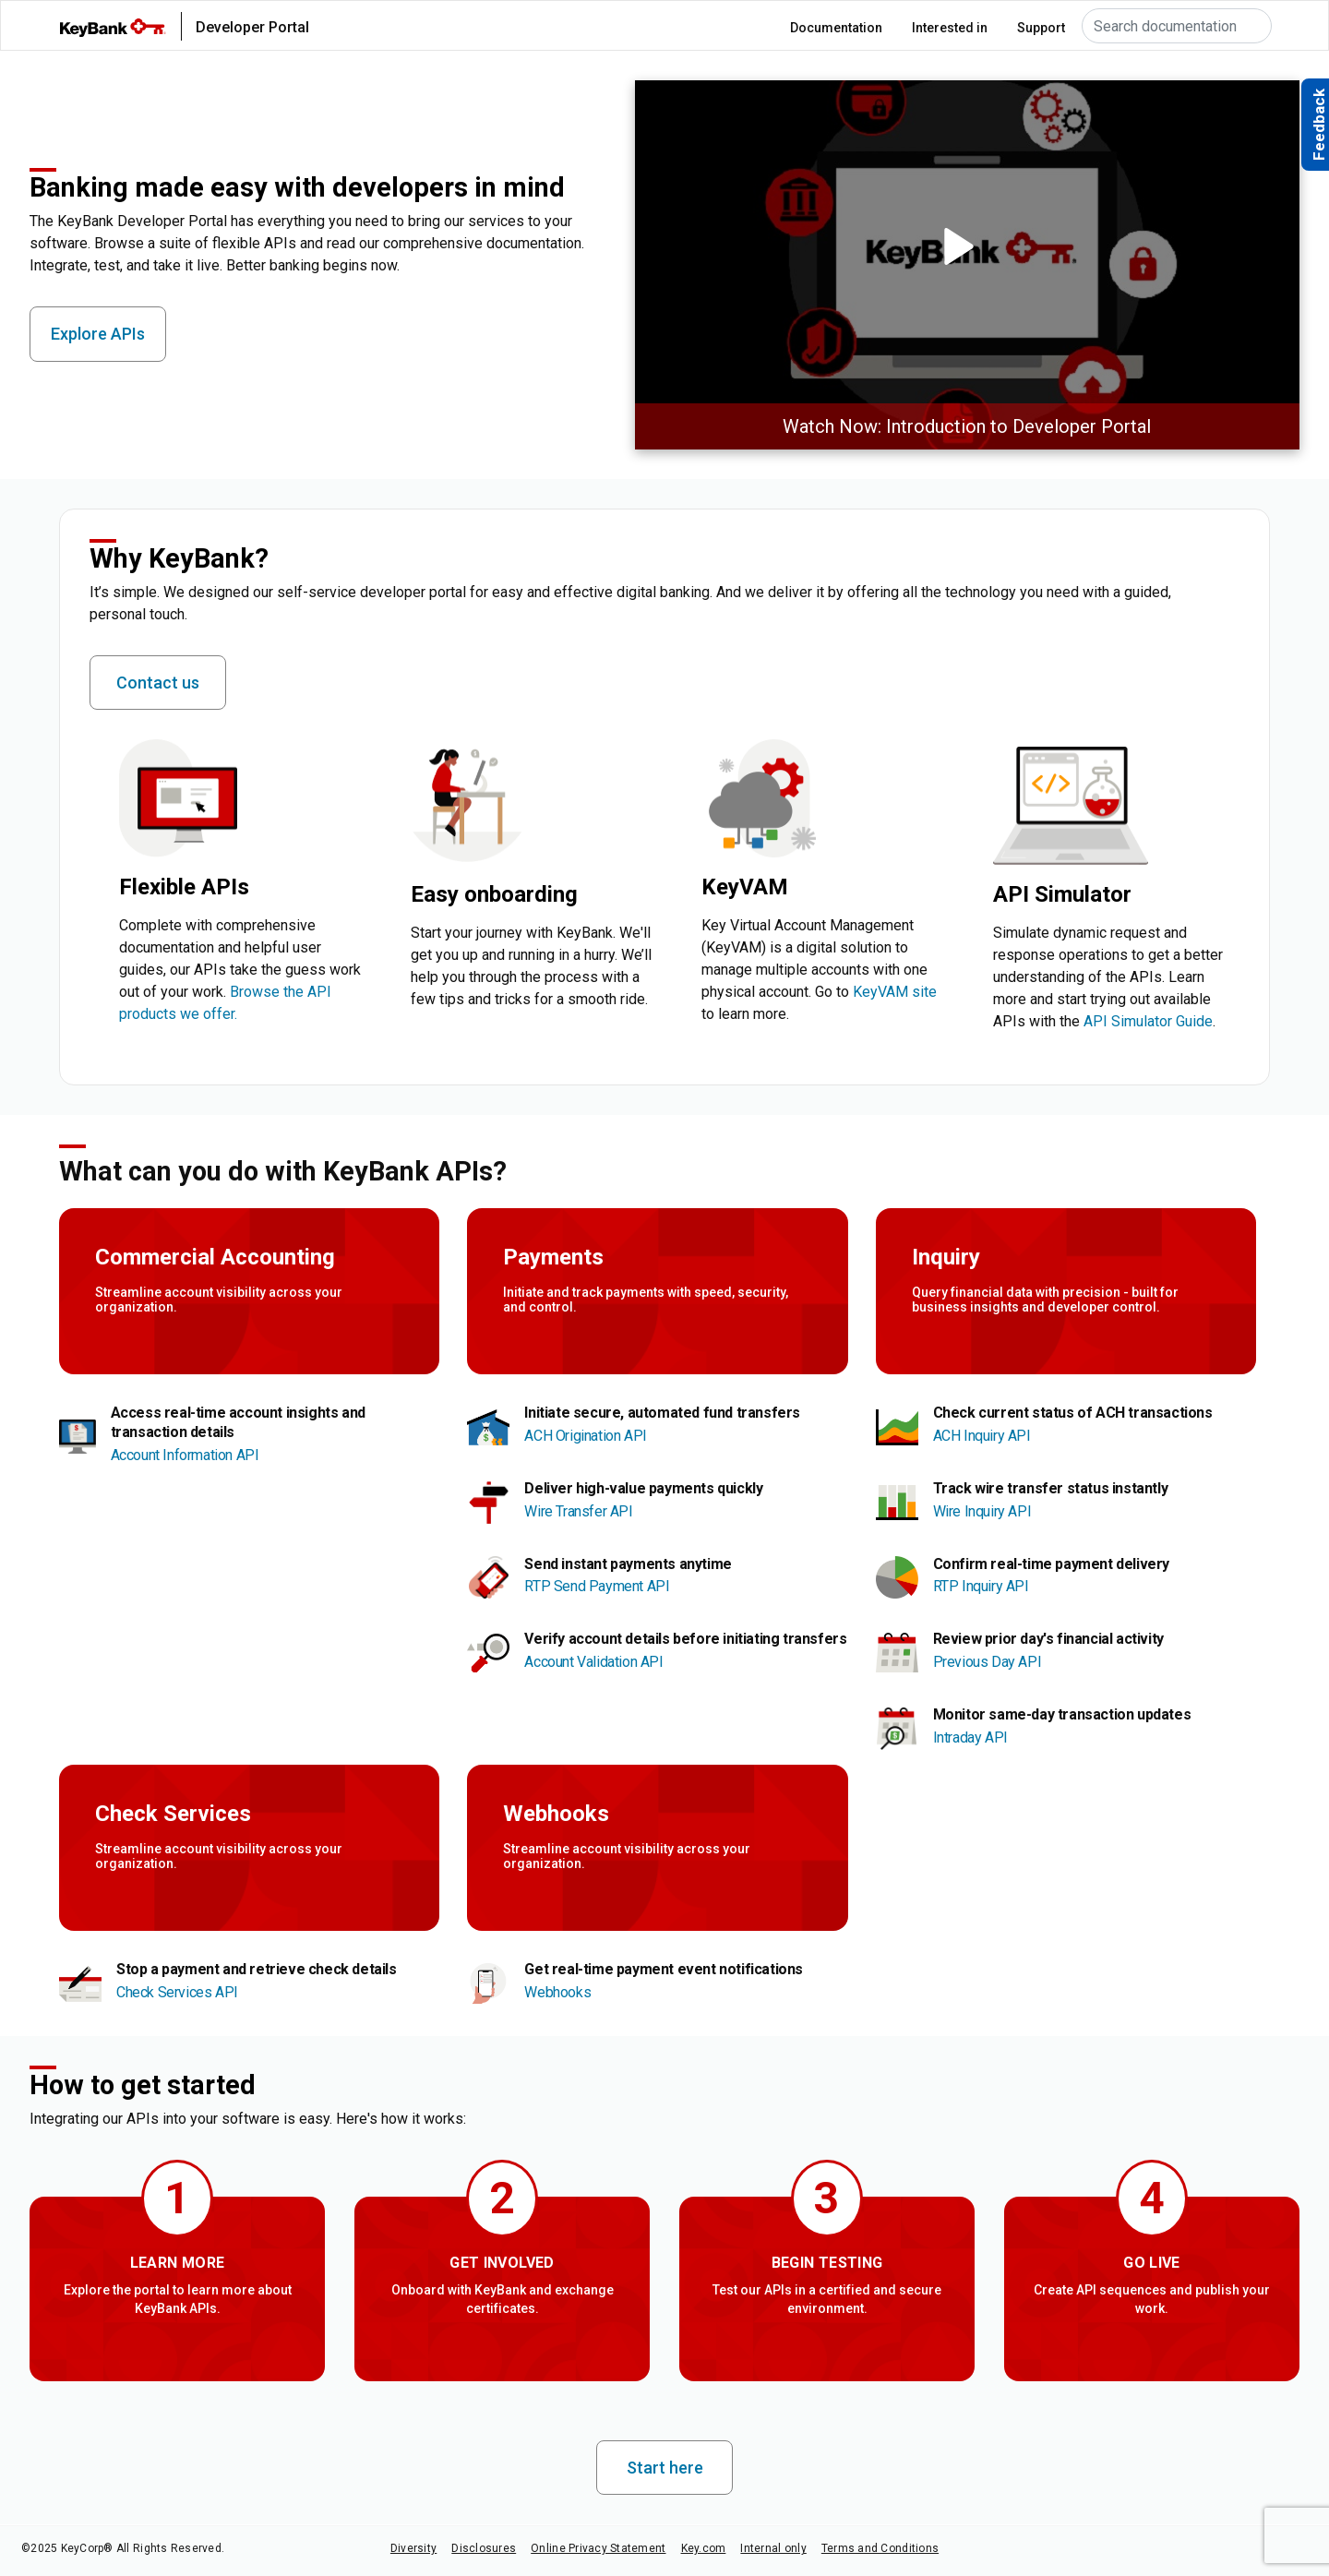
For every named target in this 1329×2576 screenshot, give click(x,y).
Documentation (836, 27)
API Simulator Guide (1148, 1021)
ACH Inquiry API (982, 1435)
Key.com (703, 2548)
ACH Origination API (585, 1435)
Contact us (157, 682)
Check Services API (177, 1992)
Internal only (773, 2548)
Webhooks (557, 1992)
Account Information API (185, 1455)
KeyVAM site (895, 991)
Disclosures (483, 2548)
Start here (665, 2467)
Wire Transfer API (578, 1511)
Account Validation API (593, 1662)
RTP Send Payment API (596, 1586)
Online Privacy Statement (598, 2548)
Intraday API (970, 1737)
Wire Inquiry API (982, 1511)
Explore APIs (98, 333)
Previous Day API (987, 1662)
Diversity (413, 2548)
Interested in (950, 27)
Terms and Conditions (880, 2548)
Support (1041, 27)
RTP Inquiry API (981, 1586)
